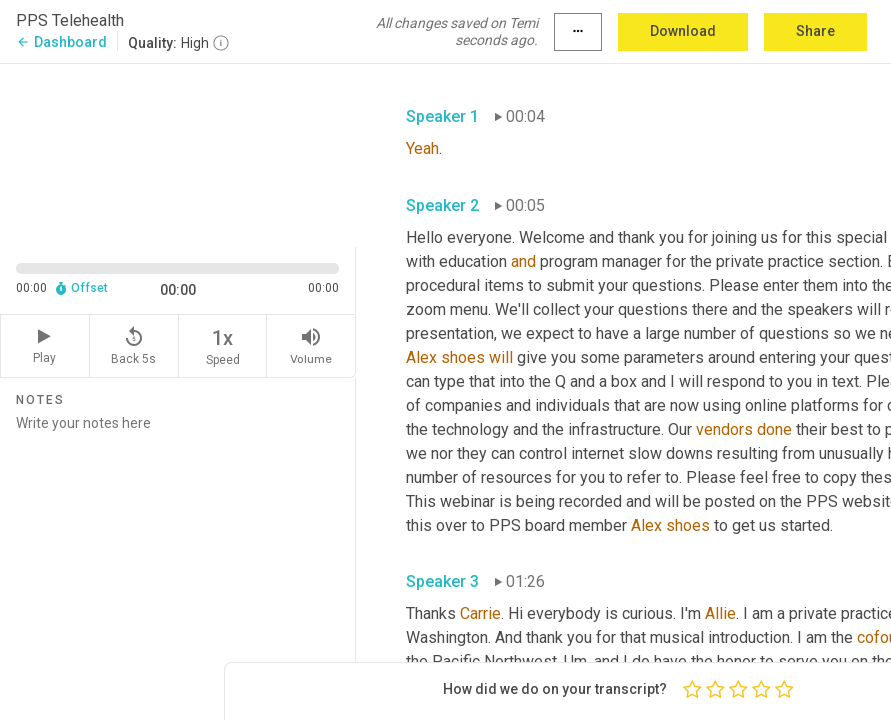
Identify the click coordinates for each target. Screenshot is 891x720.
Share (815, 31)
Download (683, 31)
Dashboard (61, 42)
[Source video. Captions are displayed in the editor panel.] (178, 153)
